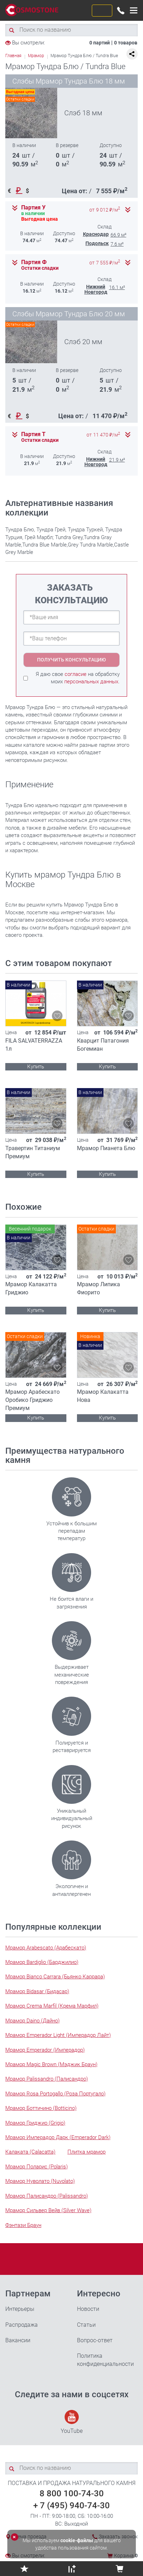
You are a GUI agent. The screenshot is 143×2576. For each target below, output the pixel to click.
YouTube (72, 2422)
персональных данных (91, 681)
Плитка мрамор (86, 2152)
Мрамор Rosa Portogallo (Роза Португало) (55, 2093)
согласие (76, 674)
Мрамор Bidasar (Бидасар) (37, 1991)
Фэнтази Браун (23, 2225)
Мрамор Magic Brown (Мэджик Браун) (51, 2064)
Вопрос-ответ (95, 2340)
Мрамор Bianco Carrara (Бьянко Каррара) (55, 1976)
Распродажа (21, 2324)
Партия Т (33, 434)
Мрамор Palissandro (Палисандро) (46, 2079)
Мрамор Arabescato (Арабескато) (45, 1948)
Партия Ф (34, 262)
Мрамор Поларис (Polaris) (36, 2166)
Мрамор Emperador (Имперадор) (45, 2050)
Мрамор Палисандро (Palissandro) (46, 2196)
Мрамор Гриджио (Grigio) (35, 2123)
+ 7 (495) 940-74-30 (71, 2505)
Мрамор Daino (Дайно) (32, 2021)
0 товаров (125, 42)
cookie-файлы (76, 2540)
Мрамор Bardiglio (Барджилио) (41, 1962)
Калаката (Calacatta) (30, 2152)
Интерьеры (19, 2309)
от (104, 210)
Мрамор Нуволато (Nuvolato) (40, 2181)
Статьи (86, 2324)
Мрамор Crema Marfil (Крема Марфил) (52, 2006)
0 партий (99, 42)
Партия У (33, 207)
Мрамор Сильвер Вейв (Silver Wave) (48, 2210)
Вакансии (17, 2340)
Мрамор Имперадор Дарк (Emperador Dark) (58, 2137)
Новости (88, 2309)
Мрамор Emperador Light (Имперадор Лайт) (58, 2035)
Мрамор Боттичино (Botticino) (41, 2108)
